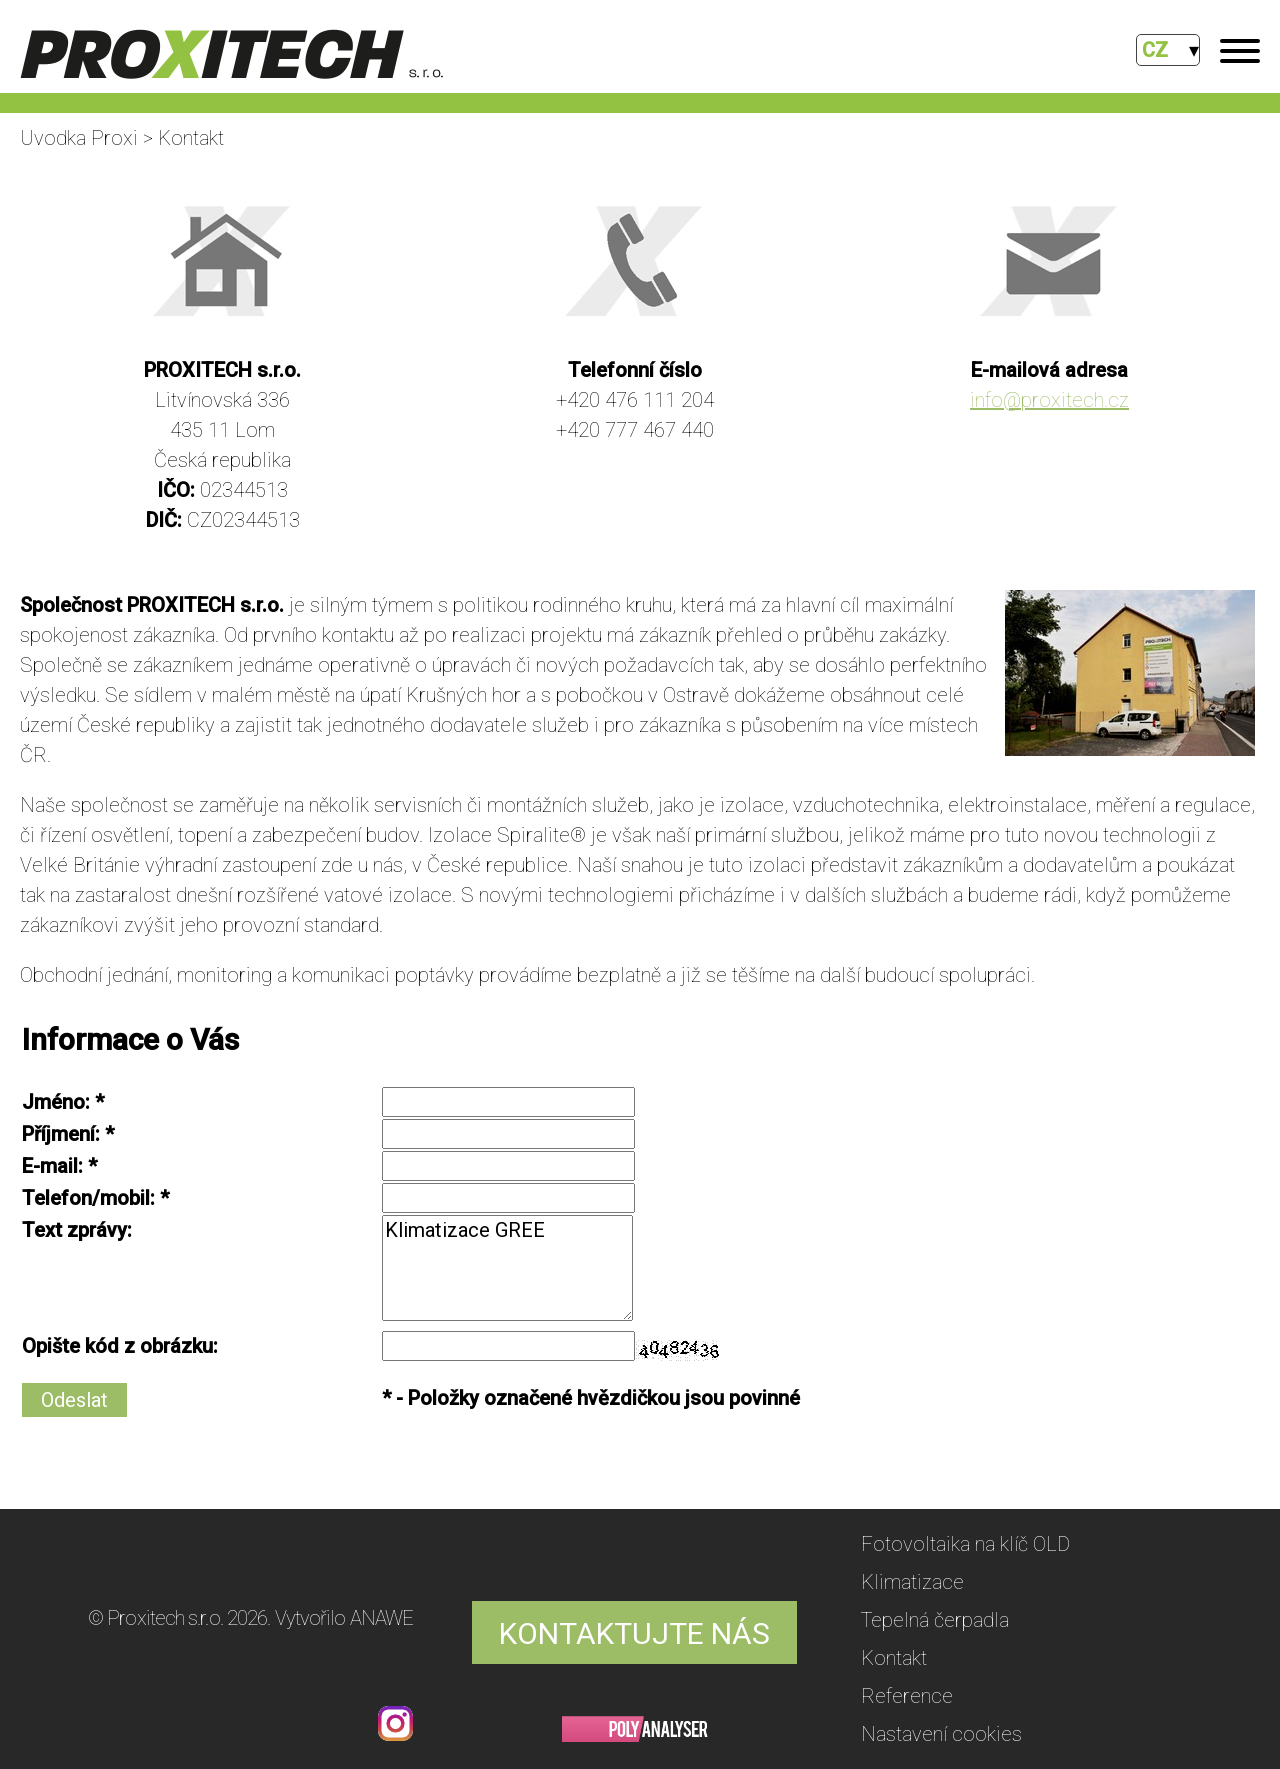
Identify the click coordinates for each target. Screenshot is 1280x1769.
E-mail (50, 1166)
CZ (1155, 50)
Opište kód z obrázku (117, 1346)
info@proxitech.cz (1049, 400)
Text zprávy (74, 1230)
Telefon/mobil (86, 1198)
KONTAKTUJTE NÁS (634, 1633)
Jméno (53, 1102)
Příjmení (58, 1134)
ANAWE (382, 1618)
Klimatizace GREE (507, 1268)
